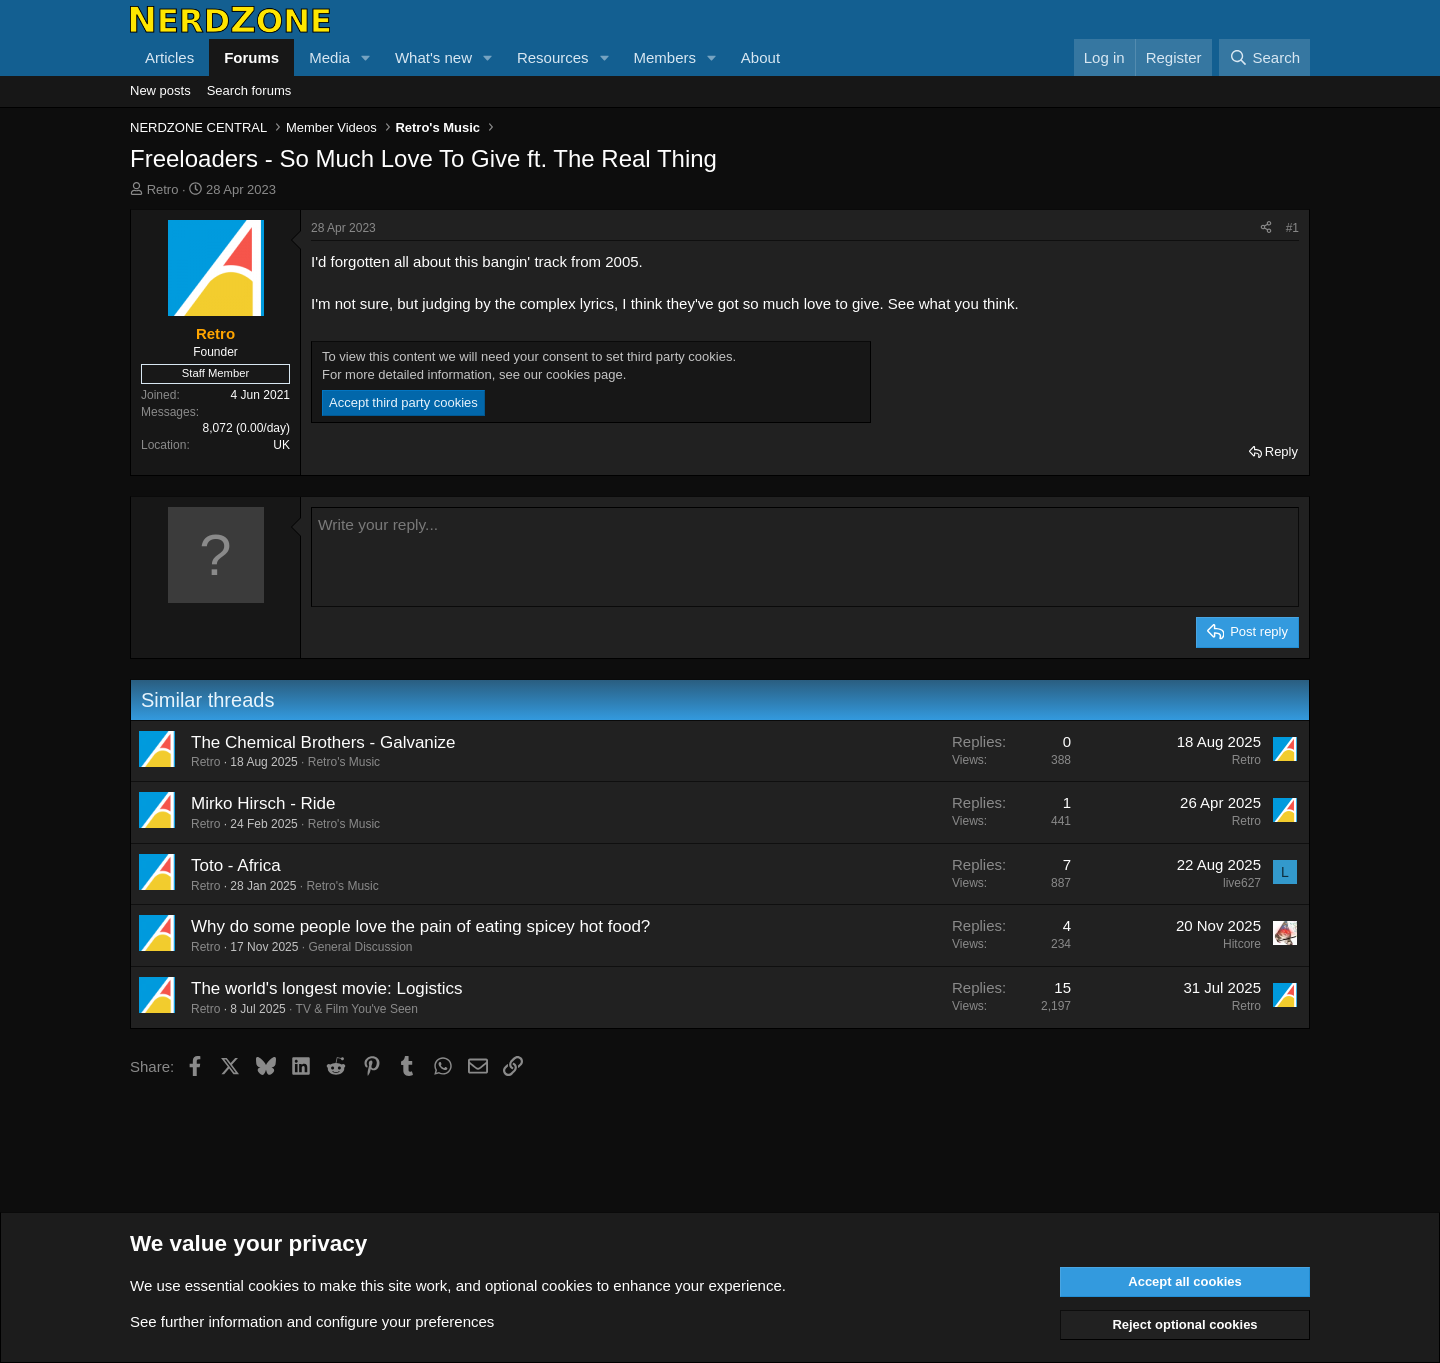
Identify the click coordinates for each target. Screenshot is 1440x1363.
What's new (433, 57)
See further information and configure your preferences (312, 1321)
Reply (1281, 451)
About (760, 57)
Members (664, 57)
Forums (251, 57)
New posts (160, 90)
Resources (553, 57)
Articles (169, 57)
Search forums (249, 90)
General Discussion (360, 947)
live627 (1242, 883)
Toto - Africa (236, 865)
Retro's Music (344, 762)
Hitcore (1242, 944)
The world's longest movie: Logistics (327, 988)
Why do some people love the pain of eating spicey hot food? (420, 926)
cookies (273, 1285)
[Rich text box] (805, 557)
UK (281, 445)
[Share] (1266, 228)
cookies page (584, 374)
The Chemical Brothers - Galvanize (323, 742)
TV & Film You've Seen (357, 1009)
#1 (1292, 228)
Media (329, 57)
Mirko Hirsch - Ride (263, 803)
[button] (366, 57)
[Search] (1264, 57)
